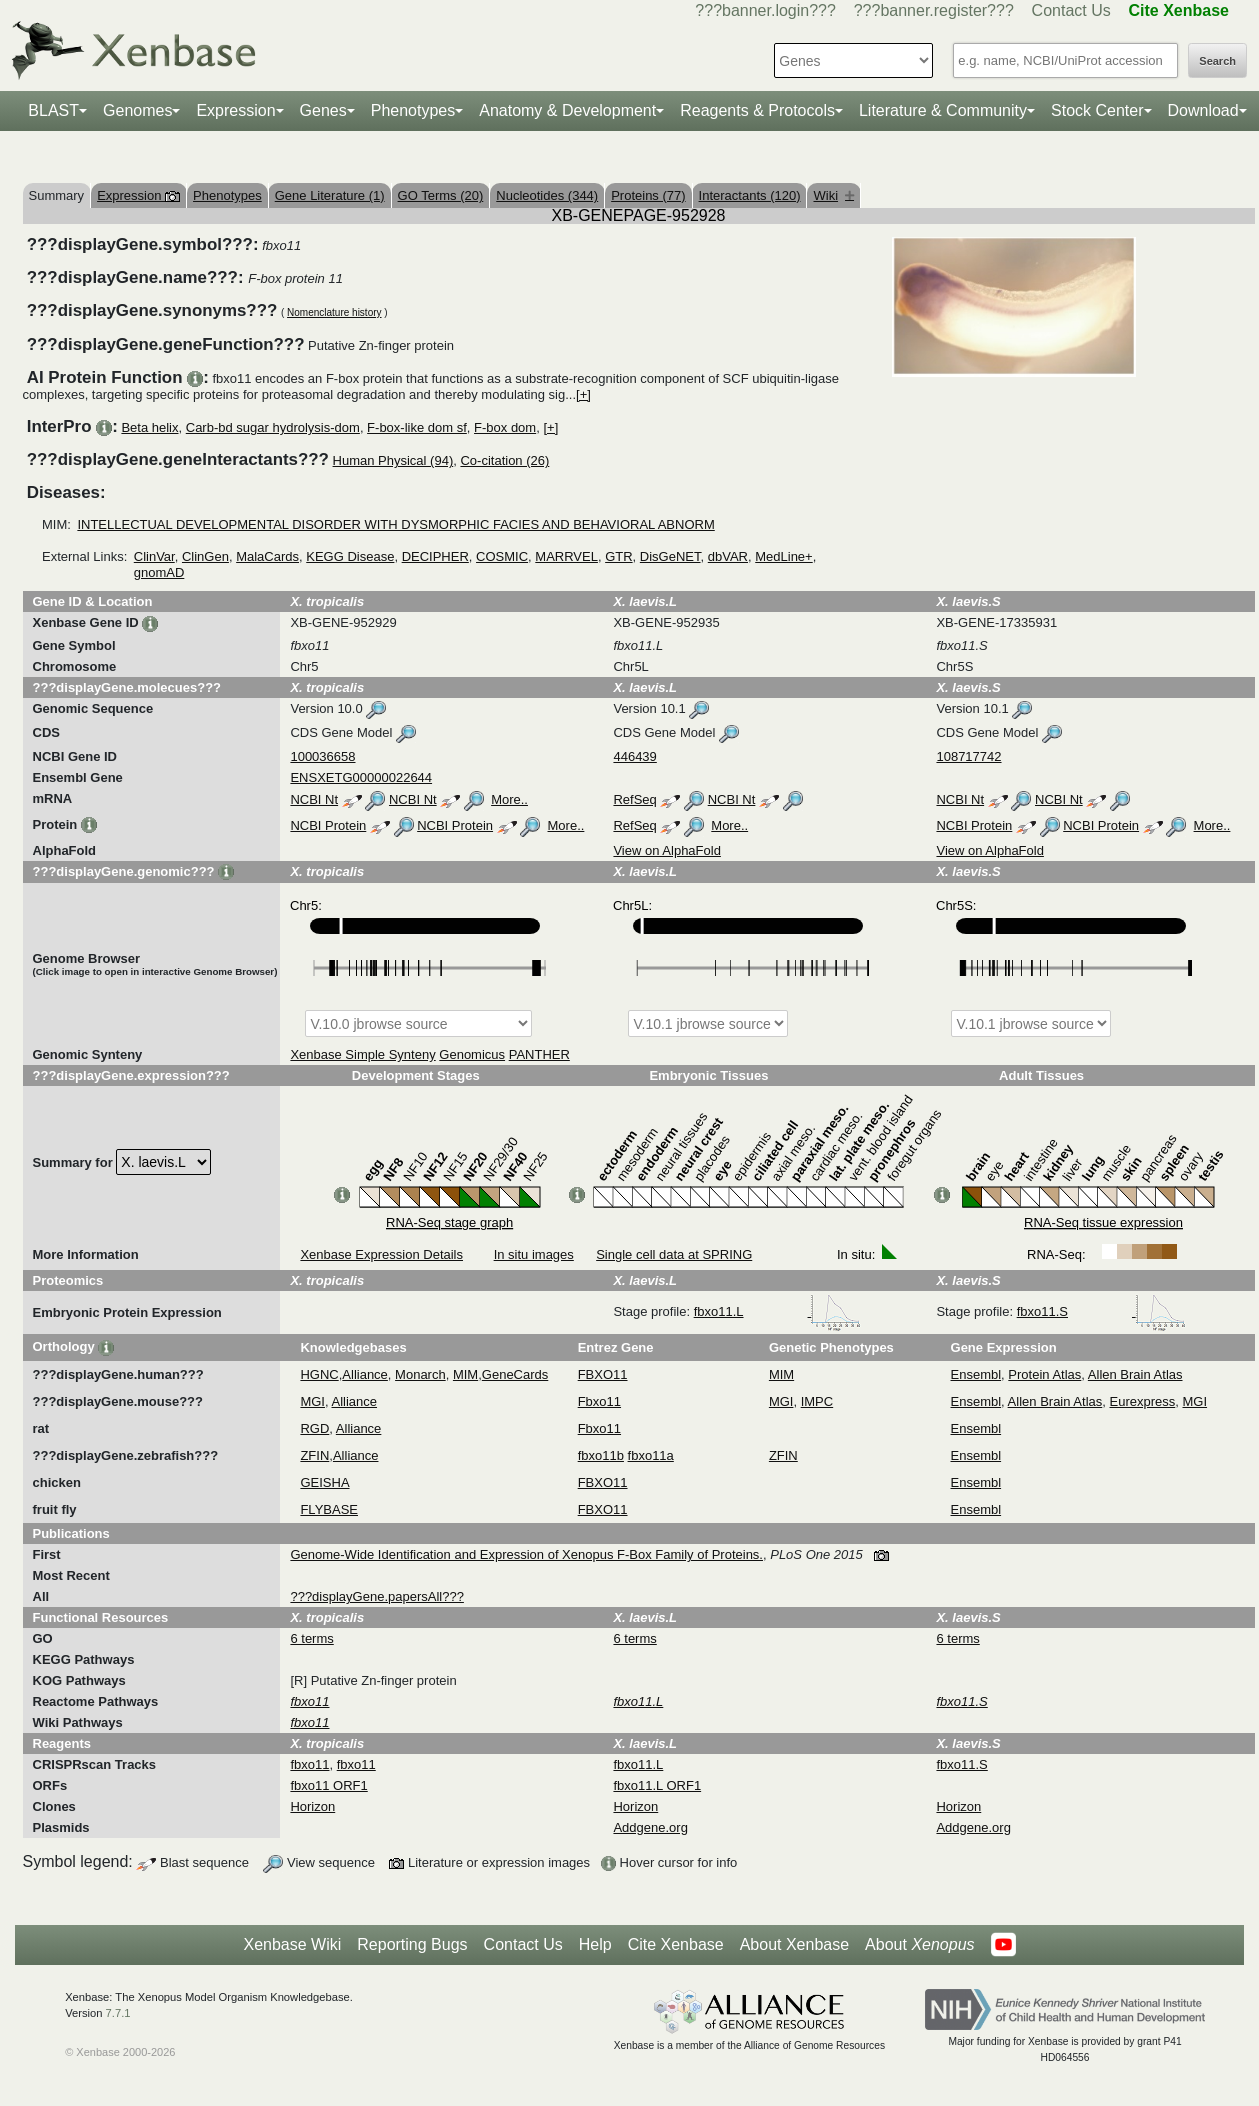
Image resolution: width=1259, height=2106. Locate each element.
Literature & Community (943, 110)
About (919, 1945)
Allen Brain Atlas (1135, 1374)
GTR (618, 556)
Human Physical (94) (393, 460)
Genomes (137, 110)
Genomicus (472, 1054)
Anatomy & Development (567, 110)
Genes (323, 110)
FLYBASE (329, 1509)
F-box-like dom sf (417, 427)
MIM (465, 1374)
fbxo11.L (778, 1311)
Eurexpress (1143, 1401)
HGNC (319, 1374)
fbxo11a (651, 1455)
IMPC (817, 1401)
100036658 (322, 756)
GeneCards (515, 1374)
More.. (509, 799)
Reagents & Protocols (757, 110)
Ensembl (976, 1374)
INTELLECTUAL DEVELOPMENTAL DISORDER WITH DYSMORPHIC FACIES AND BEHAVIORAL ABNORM (395, 524)
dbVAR (728, 556)
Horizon (312, 1806)
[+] (583, 394)
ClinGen (205, 556)
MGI (312, 1401)
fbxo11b (601, 1455)
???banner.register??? (934, 10)
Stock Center (1097, 110)
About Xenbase (794, 1944)
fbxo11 (309, 1764)
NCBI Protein (328, 825)
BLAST (53, 110)
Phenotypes (413, 110)
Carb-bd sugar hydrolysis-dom (273, 427)
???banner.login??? (765, 10)
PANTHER (539, 1054)
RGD (314, 1428)
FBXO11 (603, 1374)
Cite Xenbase (676, 1944)
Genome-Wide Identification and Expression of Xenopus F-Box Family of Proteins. (526, 1554)
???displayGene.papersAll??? (376, 1596)
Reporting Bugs (412, 1944)
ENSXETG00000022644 (361, 777)
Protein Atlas (1044, 1374)
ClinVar (154, 556)
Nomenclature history (334, 312)
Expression (235, 110)
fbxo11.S (1101, 1311)
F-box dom (505, 427)
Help (595, 1944)
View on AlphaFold (666, 850)
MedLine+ (783, 556)
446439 (634, 756)
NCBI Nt (314, 799)
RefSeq (634, 799)
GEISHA (324, 1482)
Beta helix (149, 427)
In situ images (534, 1254)
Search (1217, 61)
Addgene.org (650, 1827)
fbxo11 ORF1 (328, 1785)
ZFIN (314, 1455)
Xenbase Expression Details (381, 1254)
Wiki (833, 195)
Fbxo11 (599, 1401)
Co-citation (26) (504, 460)
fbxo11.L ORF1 (657, 1785)
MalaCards (267, 556)
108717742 (968, 756)
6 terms (311, 1638)
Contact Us (1071, 10)
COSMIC (502, 556)
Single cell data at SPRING (674, 1254)
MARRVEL (566, 556)
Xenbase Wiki (292, 1944)
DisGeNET (670, 556)
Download (1203, 110)
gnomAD (159, 572)
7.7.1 (118, 2013)
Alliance (365, 1374)
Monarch (420, 1374)
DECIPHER (435, 556)
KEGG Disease (350, 556)
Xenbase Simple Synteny (362, 1054)
